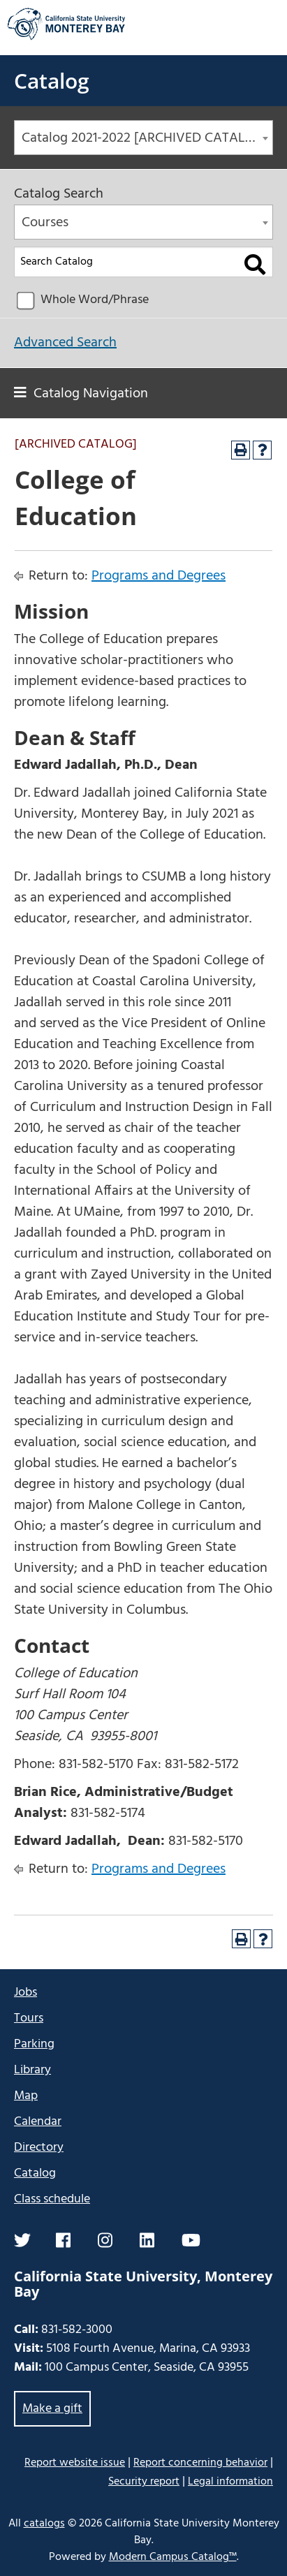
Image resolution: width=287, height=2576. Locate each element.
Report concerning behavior (200, 2463)
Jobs (25, 1992)
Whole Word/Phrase (95, 300)
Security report (143, 2482)
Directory (39, 2147)
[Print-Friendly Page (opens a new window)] (240, 450)
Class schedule (52, 2199)
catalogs (44, 2524)
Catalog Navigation (91, 394)
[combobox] (143, 137)
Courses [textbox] (45, 223)
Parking (34, 2044)
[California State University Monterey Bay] (66, 38)
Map (26, 2096)
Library (32, 2070)
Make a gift (52, 2409)
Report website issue (74, 2462)
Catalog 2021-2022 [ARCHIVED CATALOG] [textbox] (145, 138)
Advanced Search (65, 343)
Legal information (230, 2482)
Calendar (37, 2122)
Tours (28, 2018)
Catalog (51, 80)
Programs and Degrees (158, 576)
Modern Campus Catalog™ (173, 2557)
